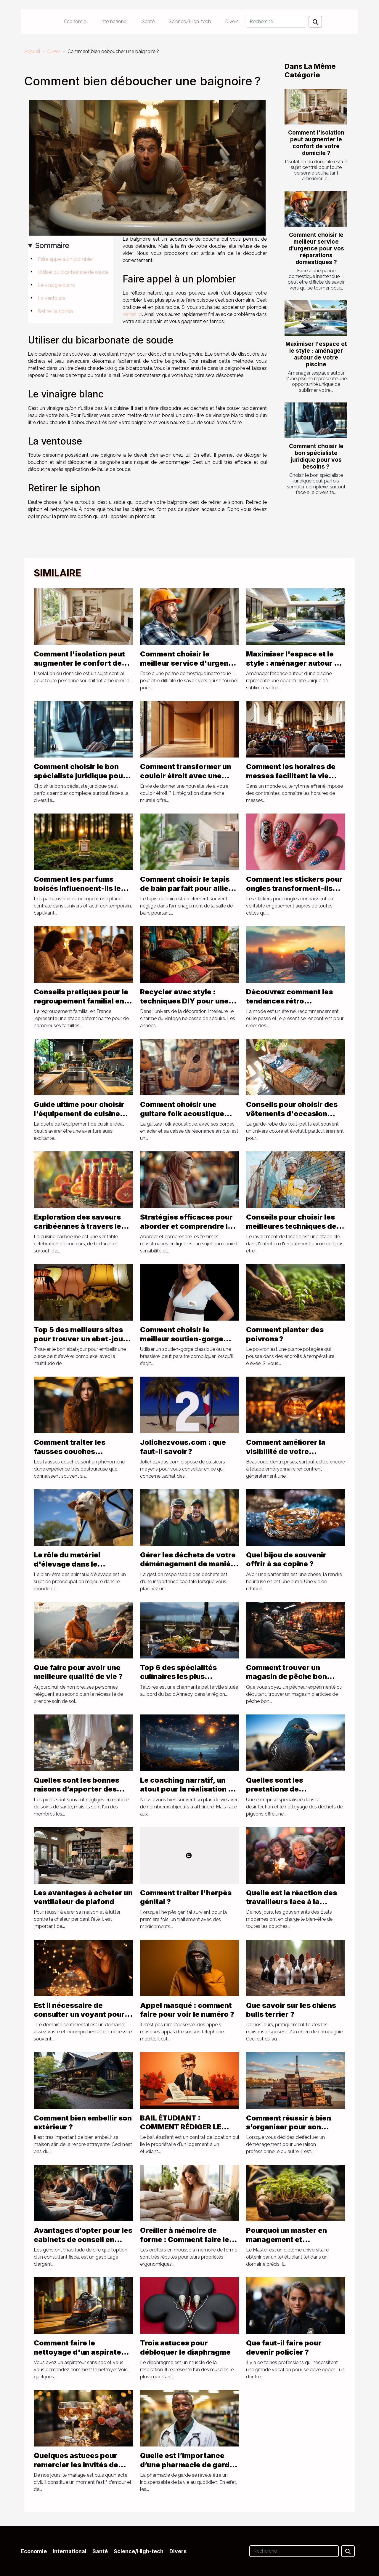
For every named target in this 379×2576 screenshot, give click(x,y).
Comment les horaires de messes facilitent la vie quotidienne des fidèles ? (291, 775)
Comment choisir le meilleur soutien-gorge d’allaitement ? (181, 1338)
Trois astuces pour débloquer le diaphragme (185, 2347)
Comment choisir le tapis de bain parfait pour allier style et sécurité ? (186, 888)
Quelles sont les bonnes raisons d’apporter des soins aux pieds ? (76, 1789)
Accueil (32, 51)
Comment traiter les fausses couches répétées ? (69, 1451)
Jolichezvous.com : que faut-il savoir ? (183, 1446)
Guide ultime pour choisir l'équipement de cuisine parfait (79, 1113)
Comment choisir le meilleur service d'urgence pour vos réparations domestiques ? (316, 248)
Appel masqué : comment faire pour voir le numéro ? (187, 2010)
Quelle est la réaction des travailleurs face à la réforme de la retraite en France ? (291, 1906)
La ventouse (51, 298)
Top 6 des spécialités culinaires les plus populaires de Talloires (181, 1676)
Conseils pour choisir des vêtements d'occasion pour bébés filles (292, 1113)
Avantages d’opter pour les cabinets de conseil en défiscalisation (83, 2239)
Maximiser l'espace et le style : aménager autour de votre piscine (316, 354)
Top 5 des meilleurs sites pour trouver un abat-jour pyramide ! (80, 1338)
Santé (148, 21)
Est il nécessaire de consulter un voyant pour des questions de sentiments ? (79, 2019)
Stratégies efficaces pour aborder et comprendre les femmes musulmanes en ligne (188, 1230)
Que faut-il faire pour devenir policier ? (284, 2347)
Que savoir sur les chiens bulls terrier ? (291, 2010)
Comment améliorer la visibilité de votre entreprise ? (285, 1451)
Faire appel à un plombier (65, 259)
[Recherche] (276, 22)
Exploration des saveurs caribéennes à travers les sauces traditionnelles (79, 1226)
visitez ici (132, 314)
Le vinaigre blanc (56, 285)
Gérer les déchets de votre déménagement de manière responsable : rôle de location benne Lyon (189, 1568)
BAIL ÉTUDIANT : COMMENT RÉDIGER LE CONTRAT (180, 2127)
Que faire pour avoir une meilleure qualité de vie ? (78, 1672)
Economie (75, 21)
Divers (232, 21)
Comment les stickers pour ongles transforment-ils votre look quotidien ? (294, 888)
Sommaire (52, 245)
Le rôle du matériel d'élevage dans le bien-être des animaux (74, 1564)
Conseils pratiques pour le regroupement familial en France (81, 1000)
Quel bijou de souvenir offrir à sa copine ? (286, 1559)
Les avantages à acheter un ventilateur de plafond (83, 1897)
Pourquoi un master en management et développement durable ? (292, 2239)
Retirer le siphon (55, 311)
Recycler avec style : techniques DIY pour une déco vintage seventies (184, 1000)
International (114, 21)
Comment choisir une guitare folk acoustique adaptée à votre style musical (182, 1118)
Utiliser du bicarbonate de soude (73, 272)
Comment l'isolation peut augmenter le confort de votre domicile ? (316, 142)
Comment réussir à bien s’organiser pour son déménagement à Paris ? (290, 2127)
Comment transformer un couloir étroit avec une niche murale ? (185, 775)
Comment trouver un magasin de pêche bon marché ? (286, 1676)
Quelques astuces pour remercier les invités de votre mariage (76, 2464)
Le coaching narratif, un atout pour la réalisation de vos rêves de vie (188, 1789)
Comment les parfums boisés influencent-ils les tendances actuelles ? (79, 888)
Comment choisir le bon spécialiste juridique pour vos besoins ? (316, 456)
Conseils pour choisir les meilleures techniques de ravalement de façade (291, 1226)
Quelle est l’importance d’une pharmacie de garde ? (187, 2464)
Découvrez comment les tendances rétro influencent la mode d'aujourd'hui (289, 1005)
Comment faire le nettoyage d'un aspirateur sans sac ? (81, 2352)
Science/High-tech (190, 21)
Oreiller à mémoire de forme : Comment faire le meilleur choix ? (184, 2239)
